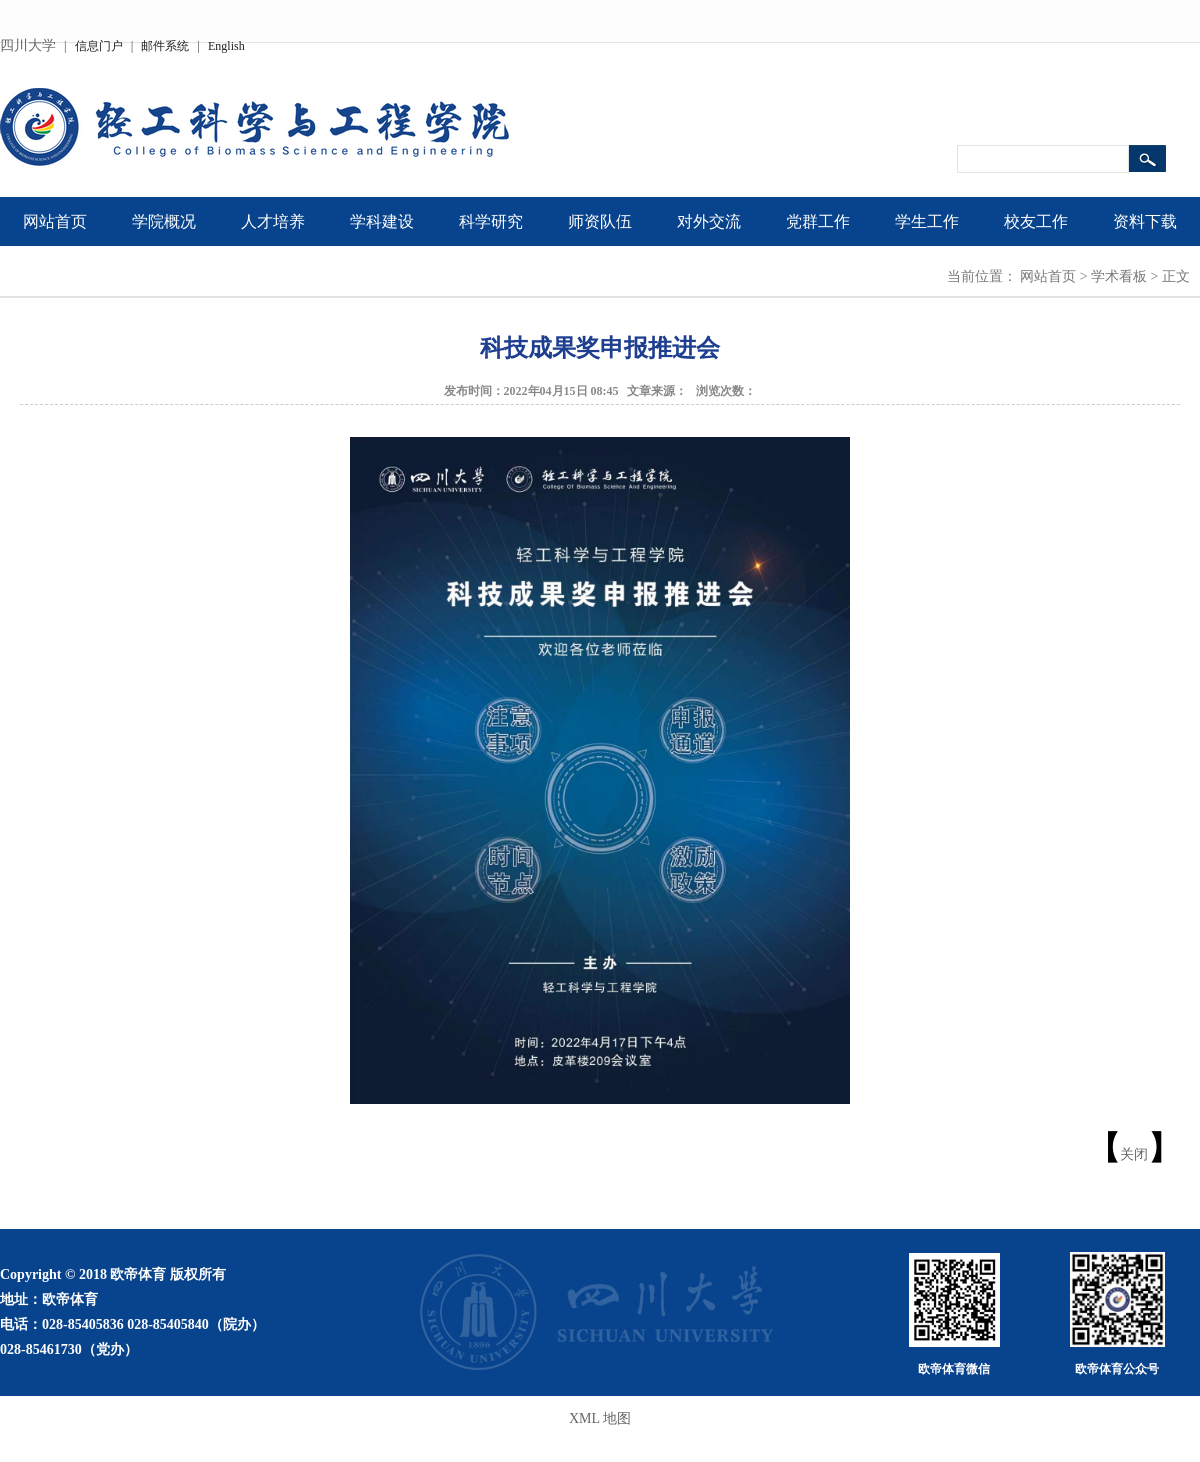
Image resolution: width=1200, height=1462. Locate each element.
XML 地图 (600, 1418)
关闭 (1134, 1154)
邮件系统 (165, 46)
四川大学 (28, 45)
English (226, 46)
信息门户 (99, 46)
